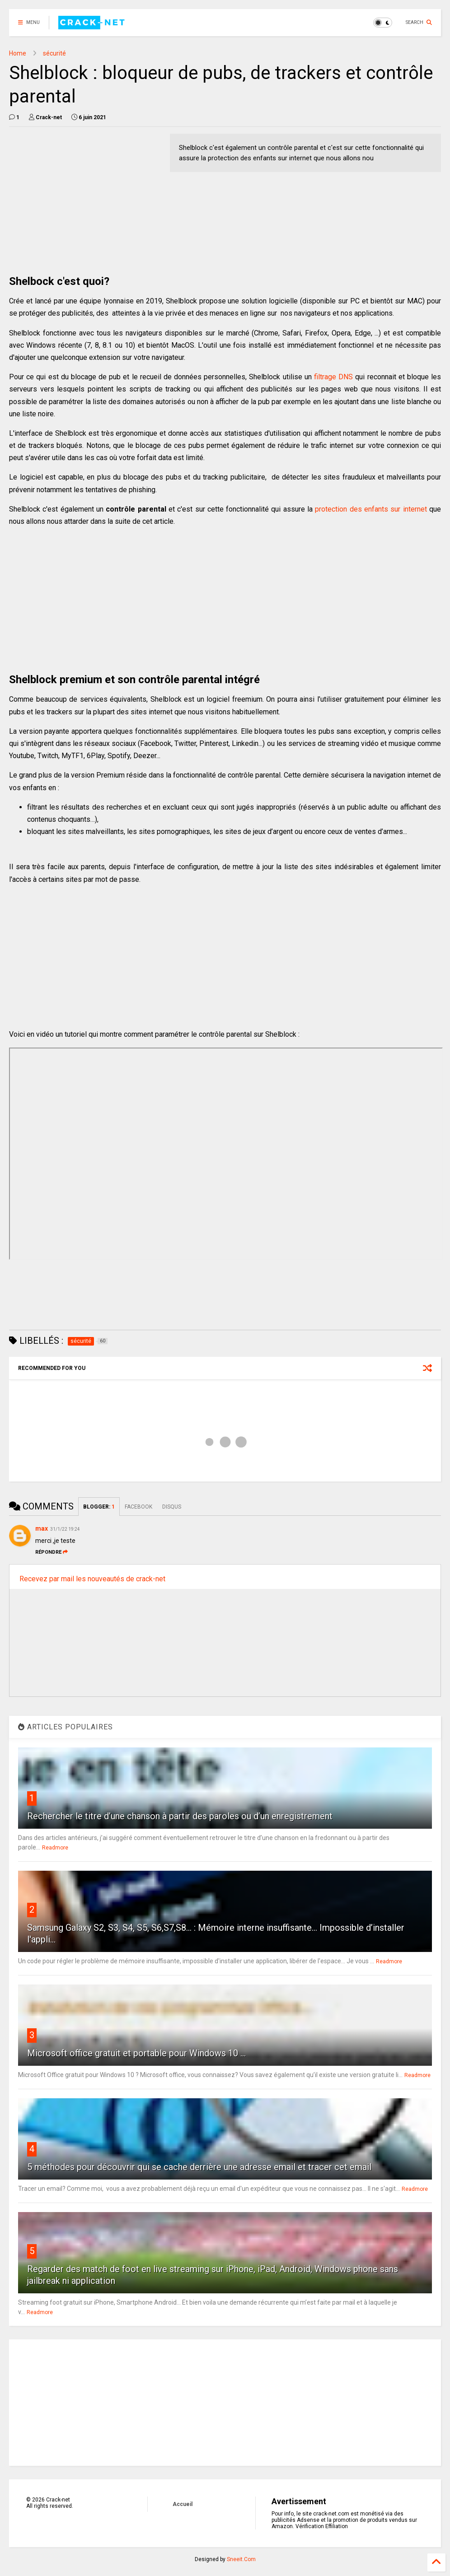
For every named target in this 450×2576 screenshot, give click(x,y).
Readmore (55, 1848)
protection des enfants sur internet (371, 509)
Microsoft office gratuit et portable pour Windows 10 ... (136, 2053)
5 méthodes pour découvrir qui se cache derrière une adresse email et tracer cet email (199, 2166)
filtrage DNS (333, 377)
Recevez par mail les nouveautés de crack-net (92, 1578)
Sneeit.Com (241, 2559)
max (41, 1528)
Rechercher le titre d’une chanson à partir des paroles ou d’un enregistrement (180, 1816)
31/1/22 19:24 (65, 1529)
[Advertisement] (85, 197)
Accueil (182, 2504)
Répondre (51, 1552)
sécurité (54, 53)
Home (17, 53)
